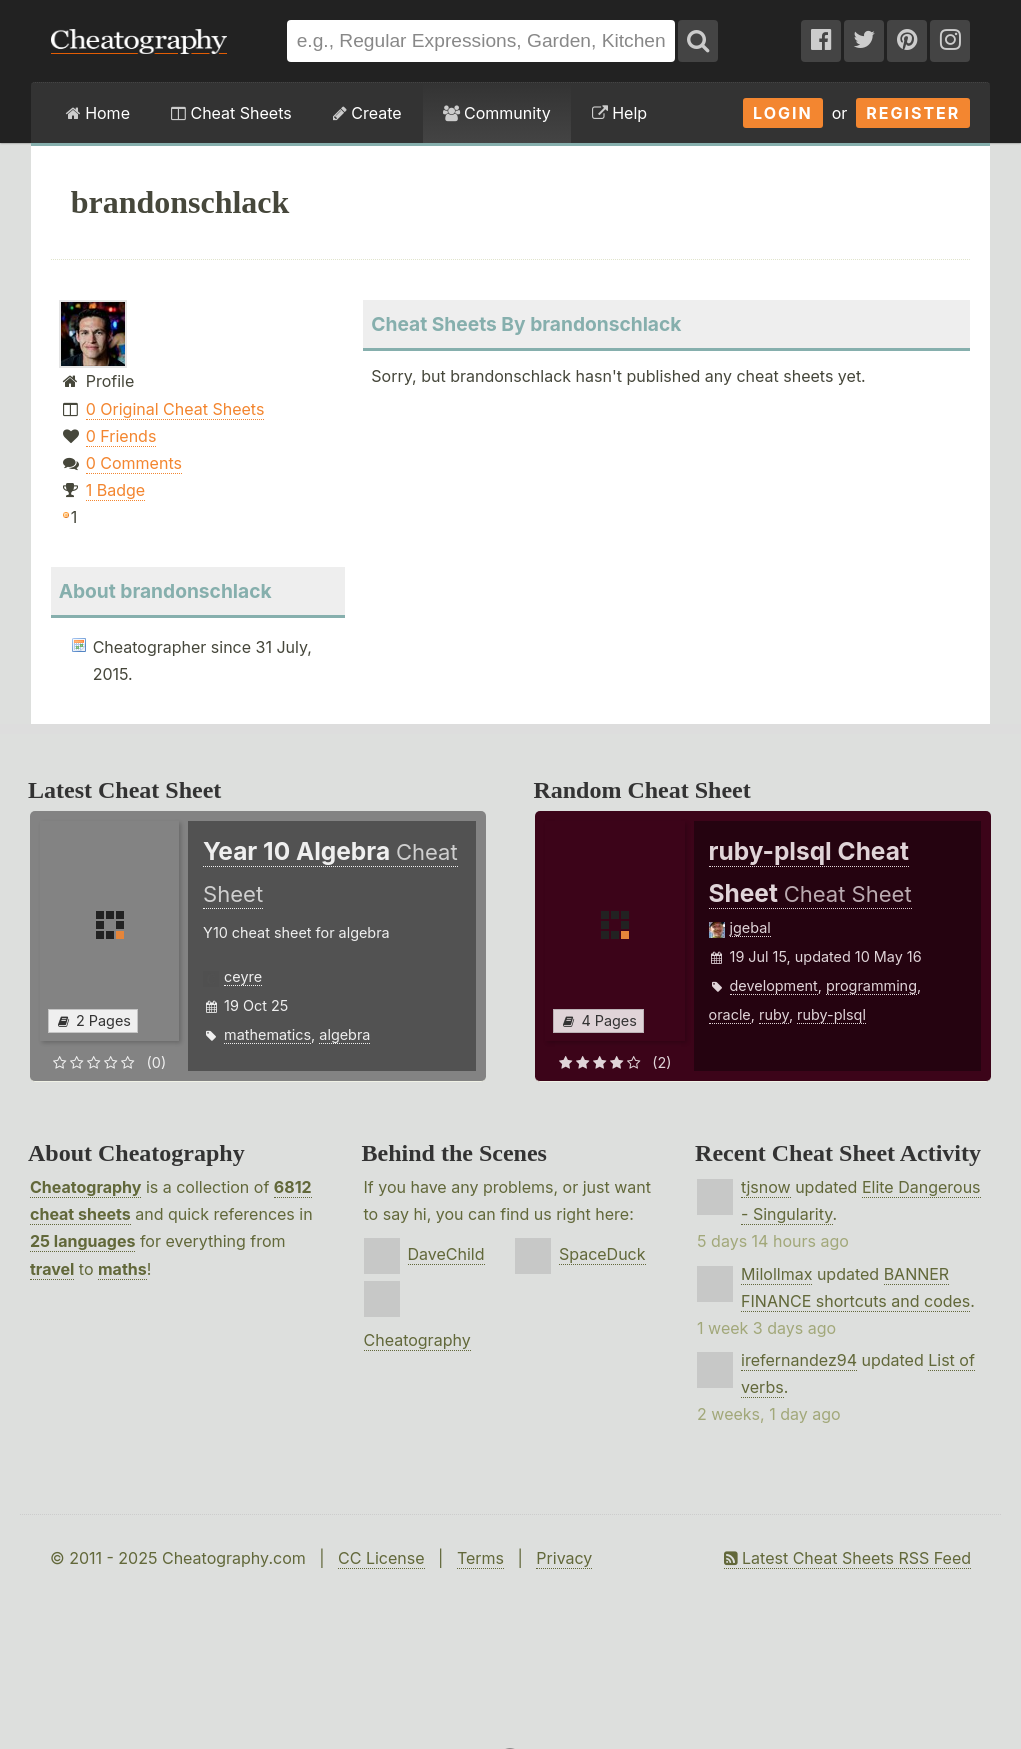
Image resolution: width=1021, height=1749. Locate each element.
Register (913, 113)
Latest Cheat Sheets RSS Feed (847, 1558)
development (774, 985)
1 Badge (115, 490)
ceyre (243, 976)
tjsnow (766, 1187)
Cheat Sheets (231, 113)
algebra (344, 1034)
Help (619, 113)
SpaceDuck (602, 1254)
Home (98, 113)
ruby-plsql (831, 1014)
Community (497, 113)
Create (367, 113)
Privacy (564, 1558)
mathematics (267, 1034)
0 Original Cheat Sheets (175, 409)
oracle (730, 1014)
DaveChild (446, 1254)
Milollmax (776, 1274)
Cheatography (85, 1187)
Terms (480, 1558)
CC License (381, 1558)
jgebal (750, 927)
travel (52, 1269)
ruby (774, 1014)
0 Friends (121, 436)
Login (783, 113)
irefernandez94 (799, 1360)
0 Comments (134, 463)
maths (122, 1269)
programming (871, 985)
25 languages (82, 1241)
